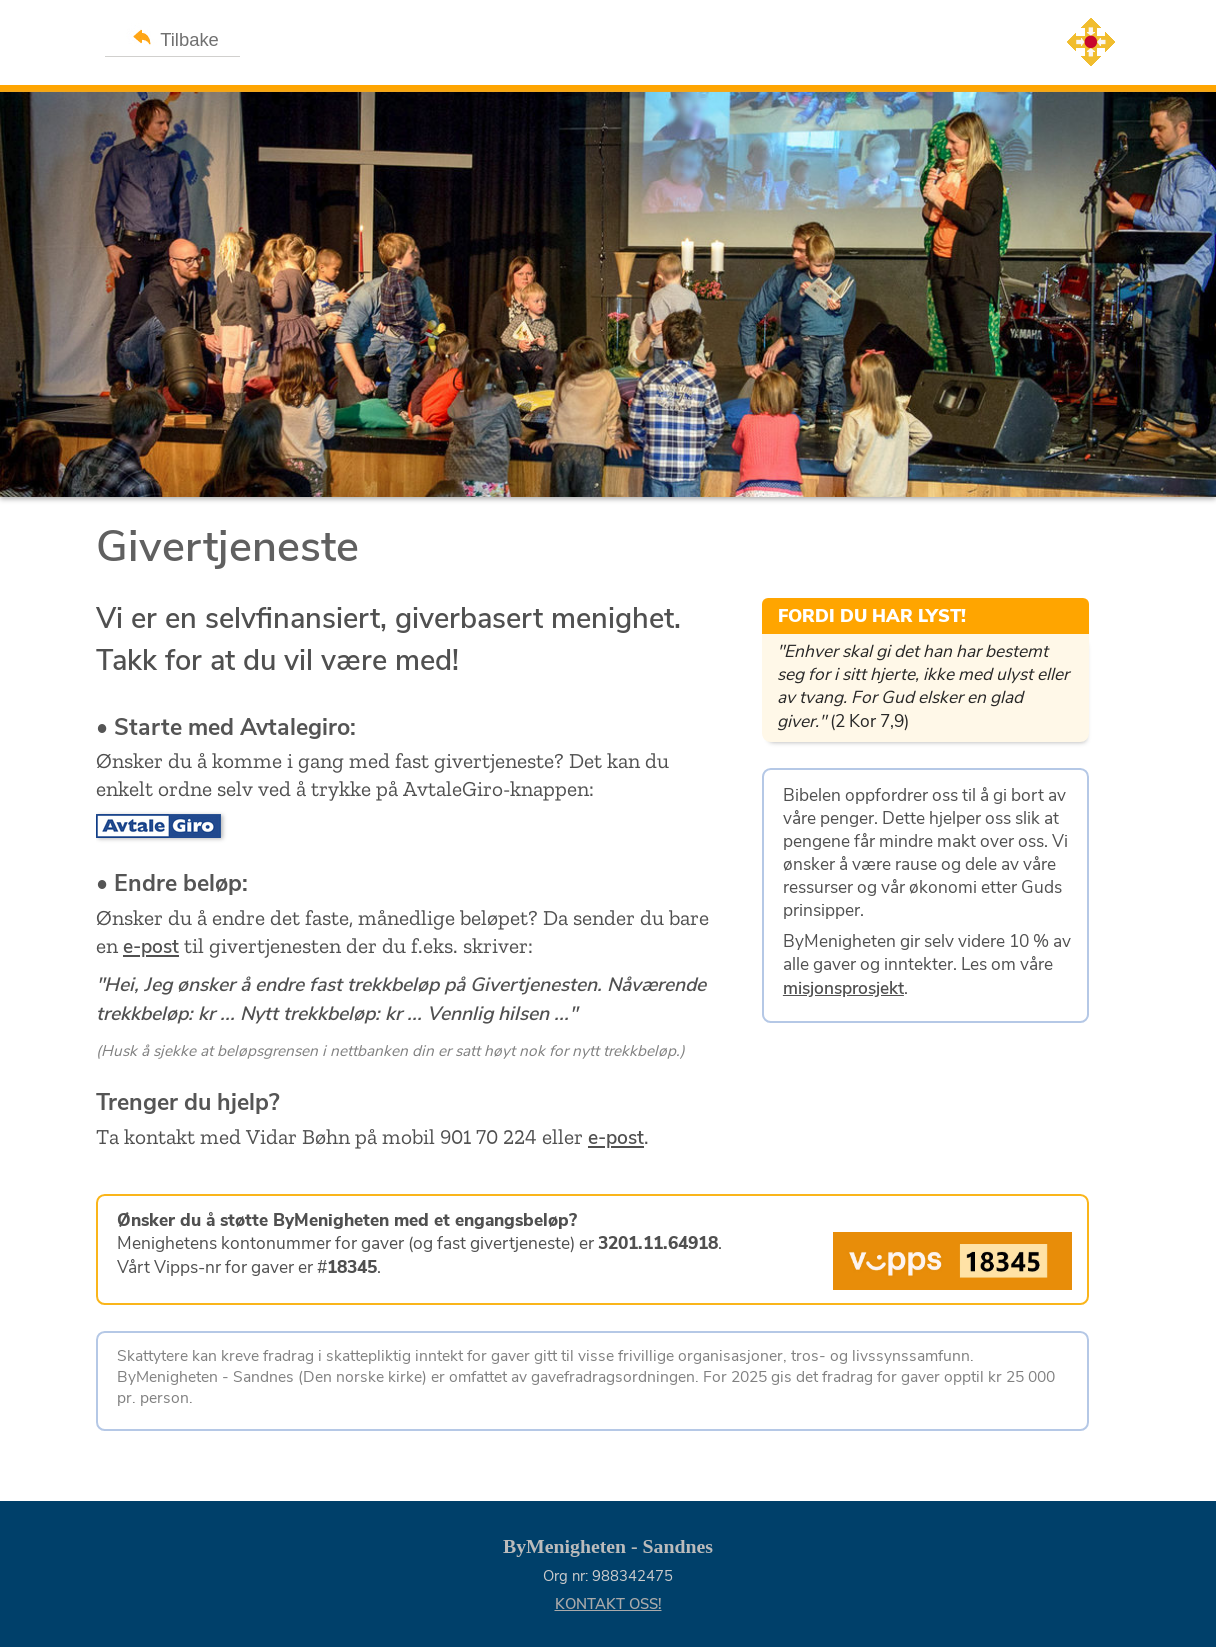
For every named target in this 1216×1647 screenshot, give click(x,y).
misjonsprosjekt (843, 988)
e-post (151, 946)
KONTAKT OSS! (608, 1604)
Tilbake (172, 36)
